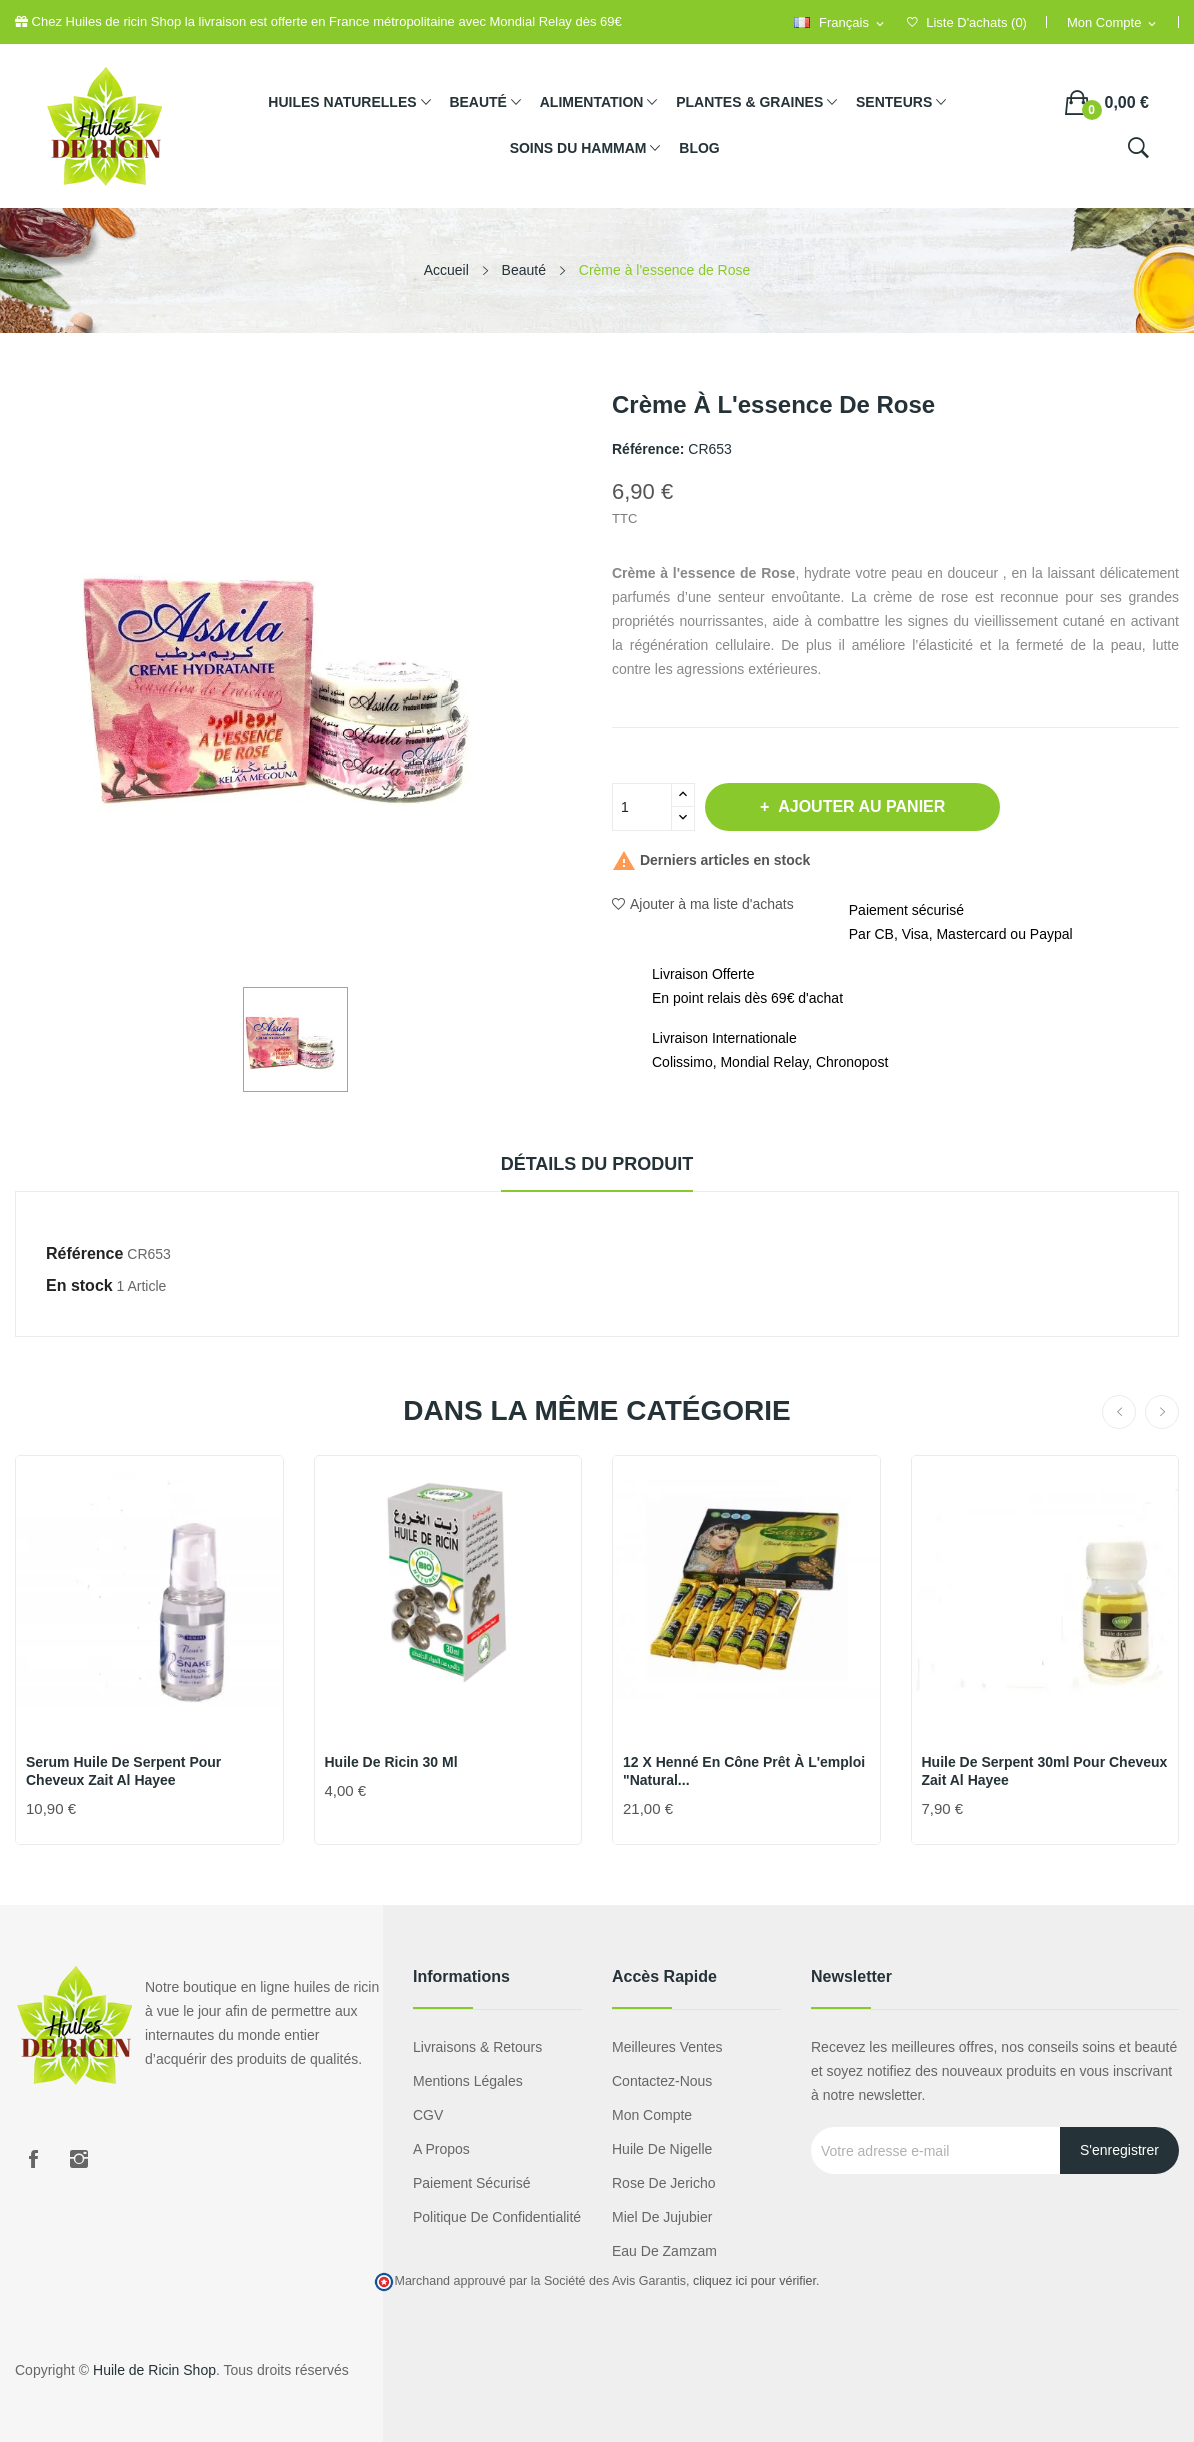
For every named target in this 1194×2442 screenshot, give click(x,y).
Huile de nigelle (662, 2149)
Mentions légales (468, 2081)
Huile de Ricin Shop (154, 2370)
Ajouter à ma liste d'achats (703, 904)
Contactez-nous (662, 2081)
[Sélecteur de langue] (840, 23)
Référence (84, 1253)
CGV (428, 2115)
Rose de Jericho (664, 2183)
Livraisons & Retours (477, 2047)
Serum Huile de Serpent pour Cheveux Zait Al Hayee (123, 1771)
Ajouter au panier (859, 806)
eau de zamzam (664, 2251)
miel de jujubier (662, 2217)
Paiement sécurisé (472, 2183)
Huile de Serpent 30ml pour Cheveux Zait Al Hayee (1045, 1771)
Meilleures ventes (667, 2047)
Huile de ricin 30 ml (391, 1762)
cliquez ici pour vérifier (754, 2281)
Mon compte (652, 2115)
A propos (441, 2149)
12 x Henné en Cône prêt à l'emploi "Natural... (744, 1771)
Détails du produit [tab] (597, 1164)
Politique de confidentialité (497, 2217)
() (967, 22)
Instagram (79, 2159)
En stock (79, 1285)
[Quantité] (642, 807)
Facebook (33, 2159)
